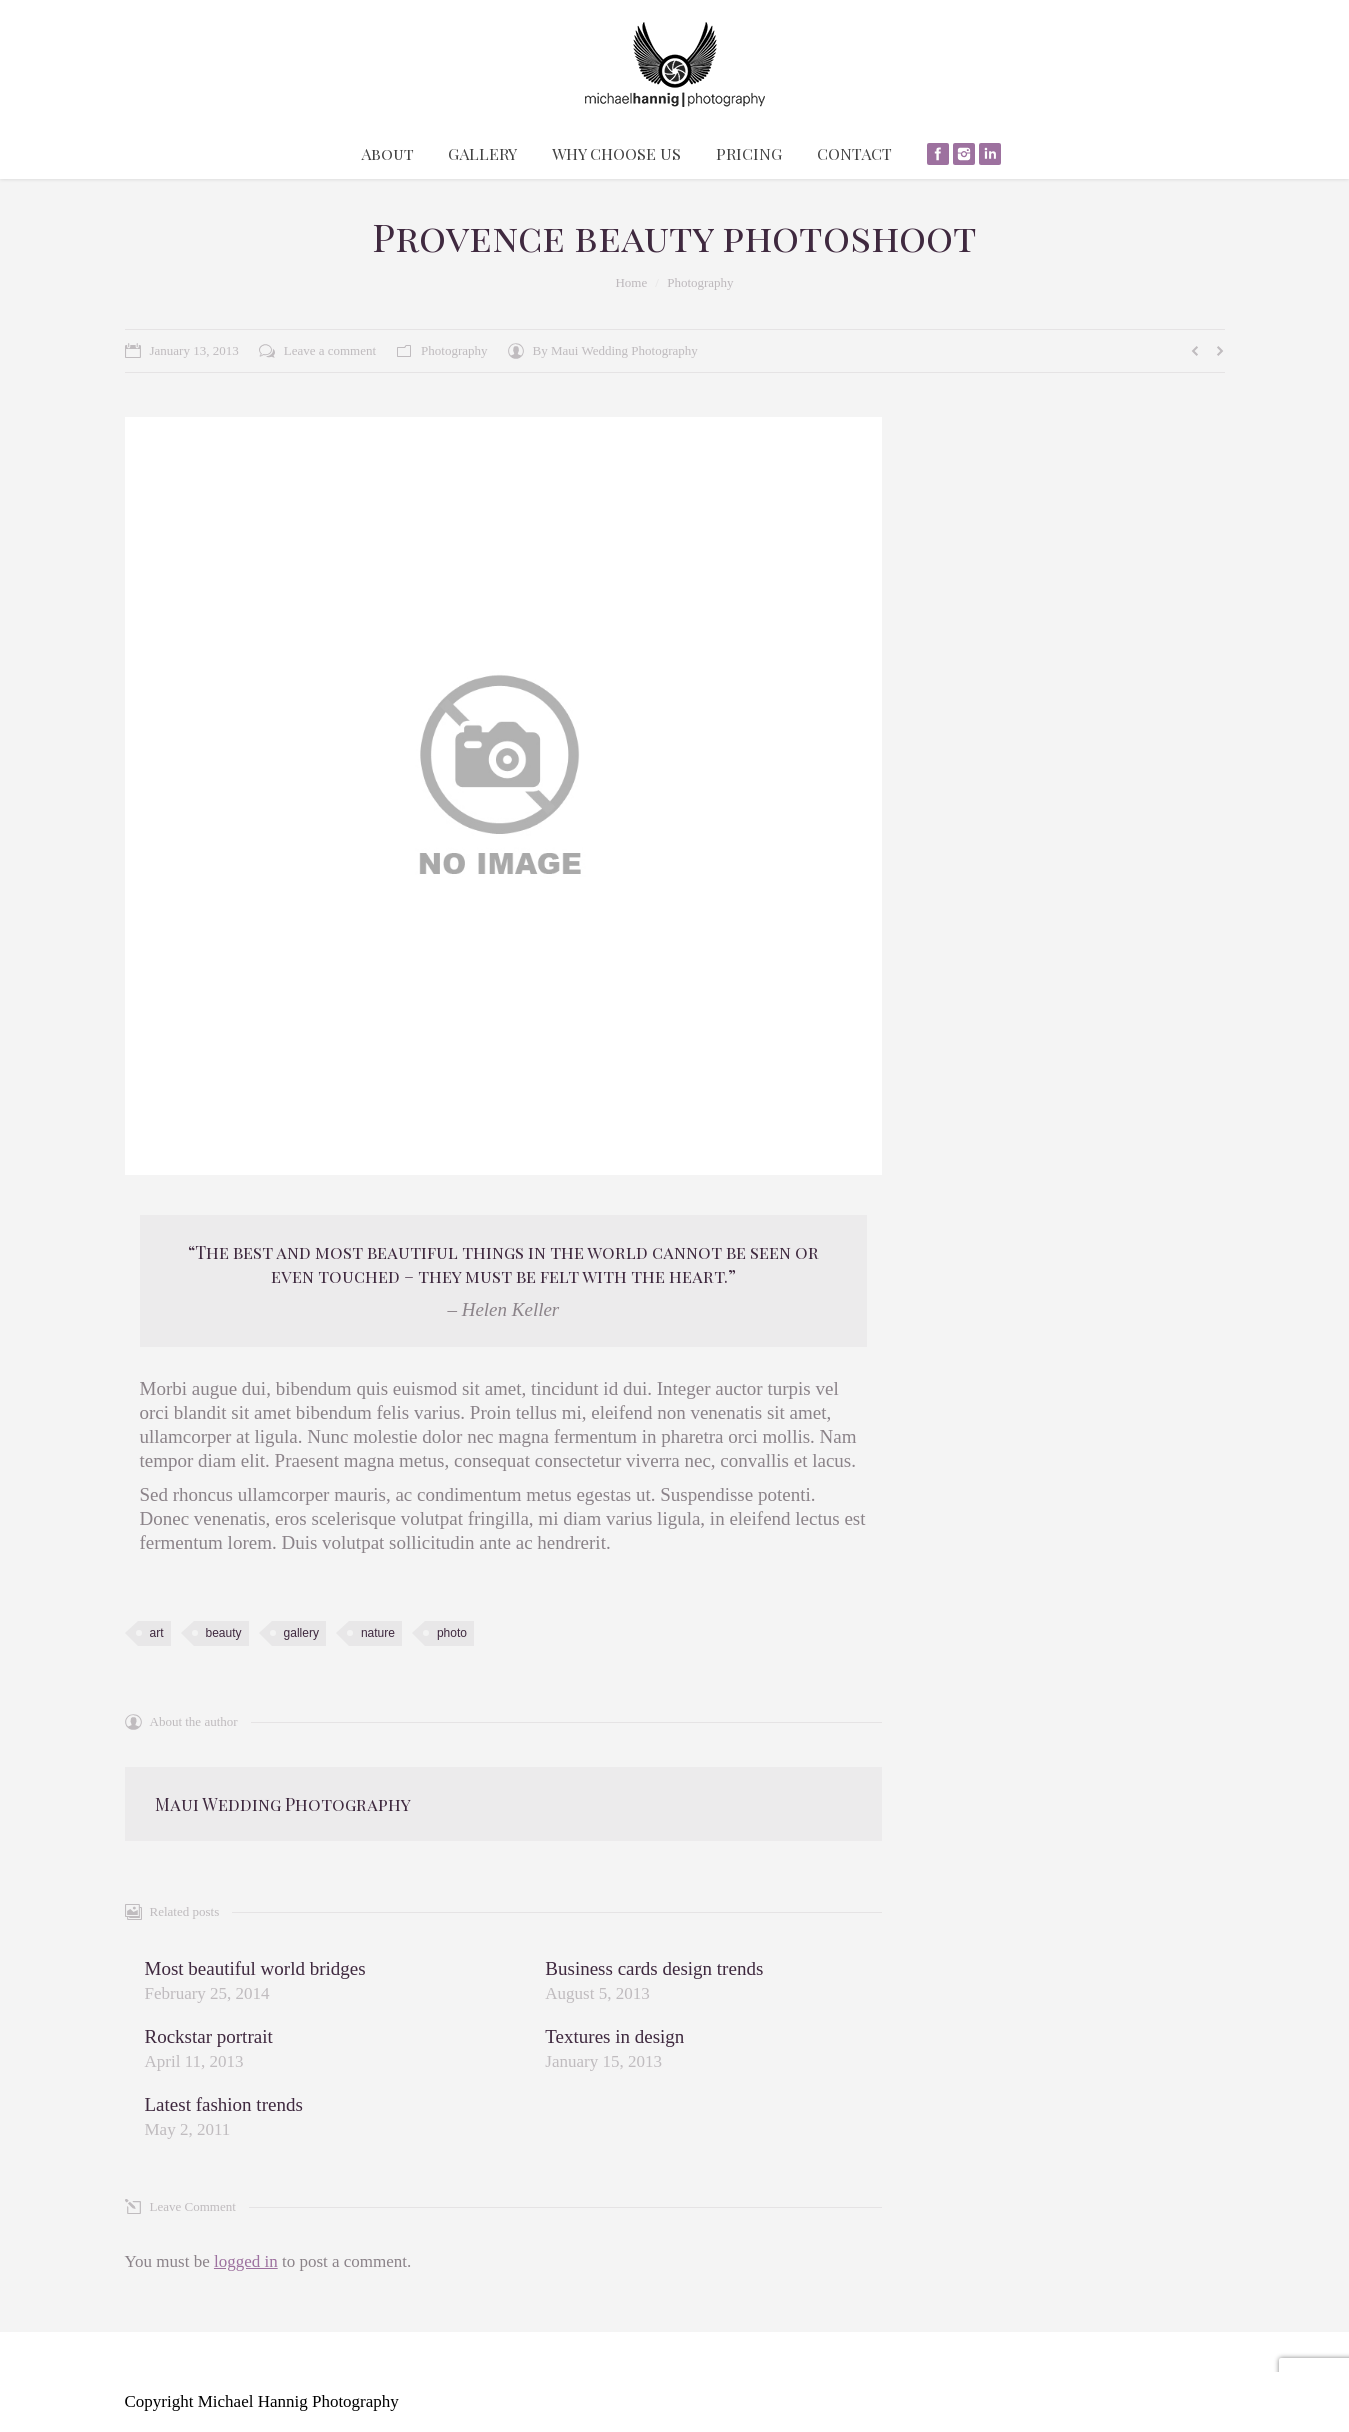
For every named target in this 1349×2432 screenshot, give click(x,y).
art (157, 1633)
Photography (700, 282)
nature (378, 1633)
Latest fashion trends (224, 2104)
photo (452, 1633)
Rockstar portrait (209, 2036)
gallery (301, 1633)
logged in (246, 2261)
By (615, 350)
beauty (224, 1633)
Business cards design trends (654, 1968)
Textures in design (614, 2036)
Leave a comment (330, 350)
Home (631, 282)
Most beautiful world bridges (255, 1968)
